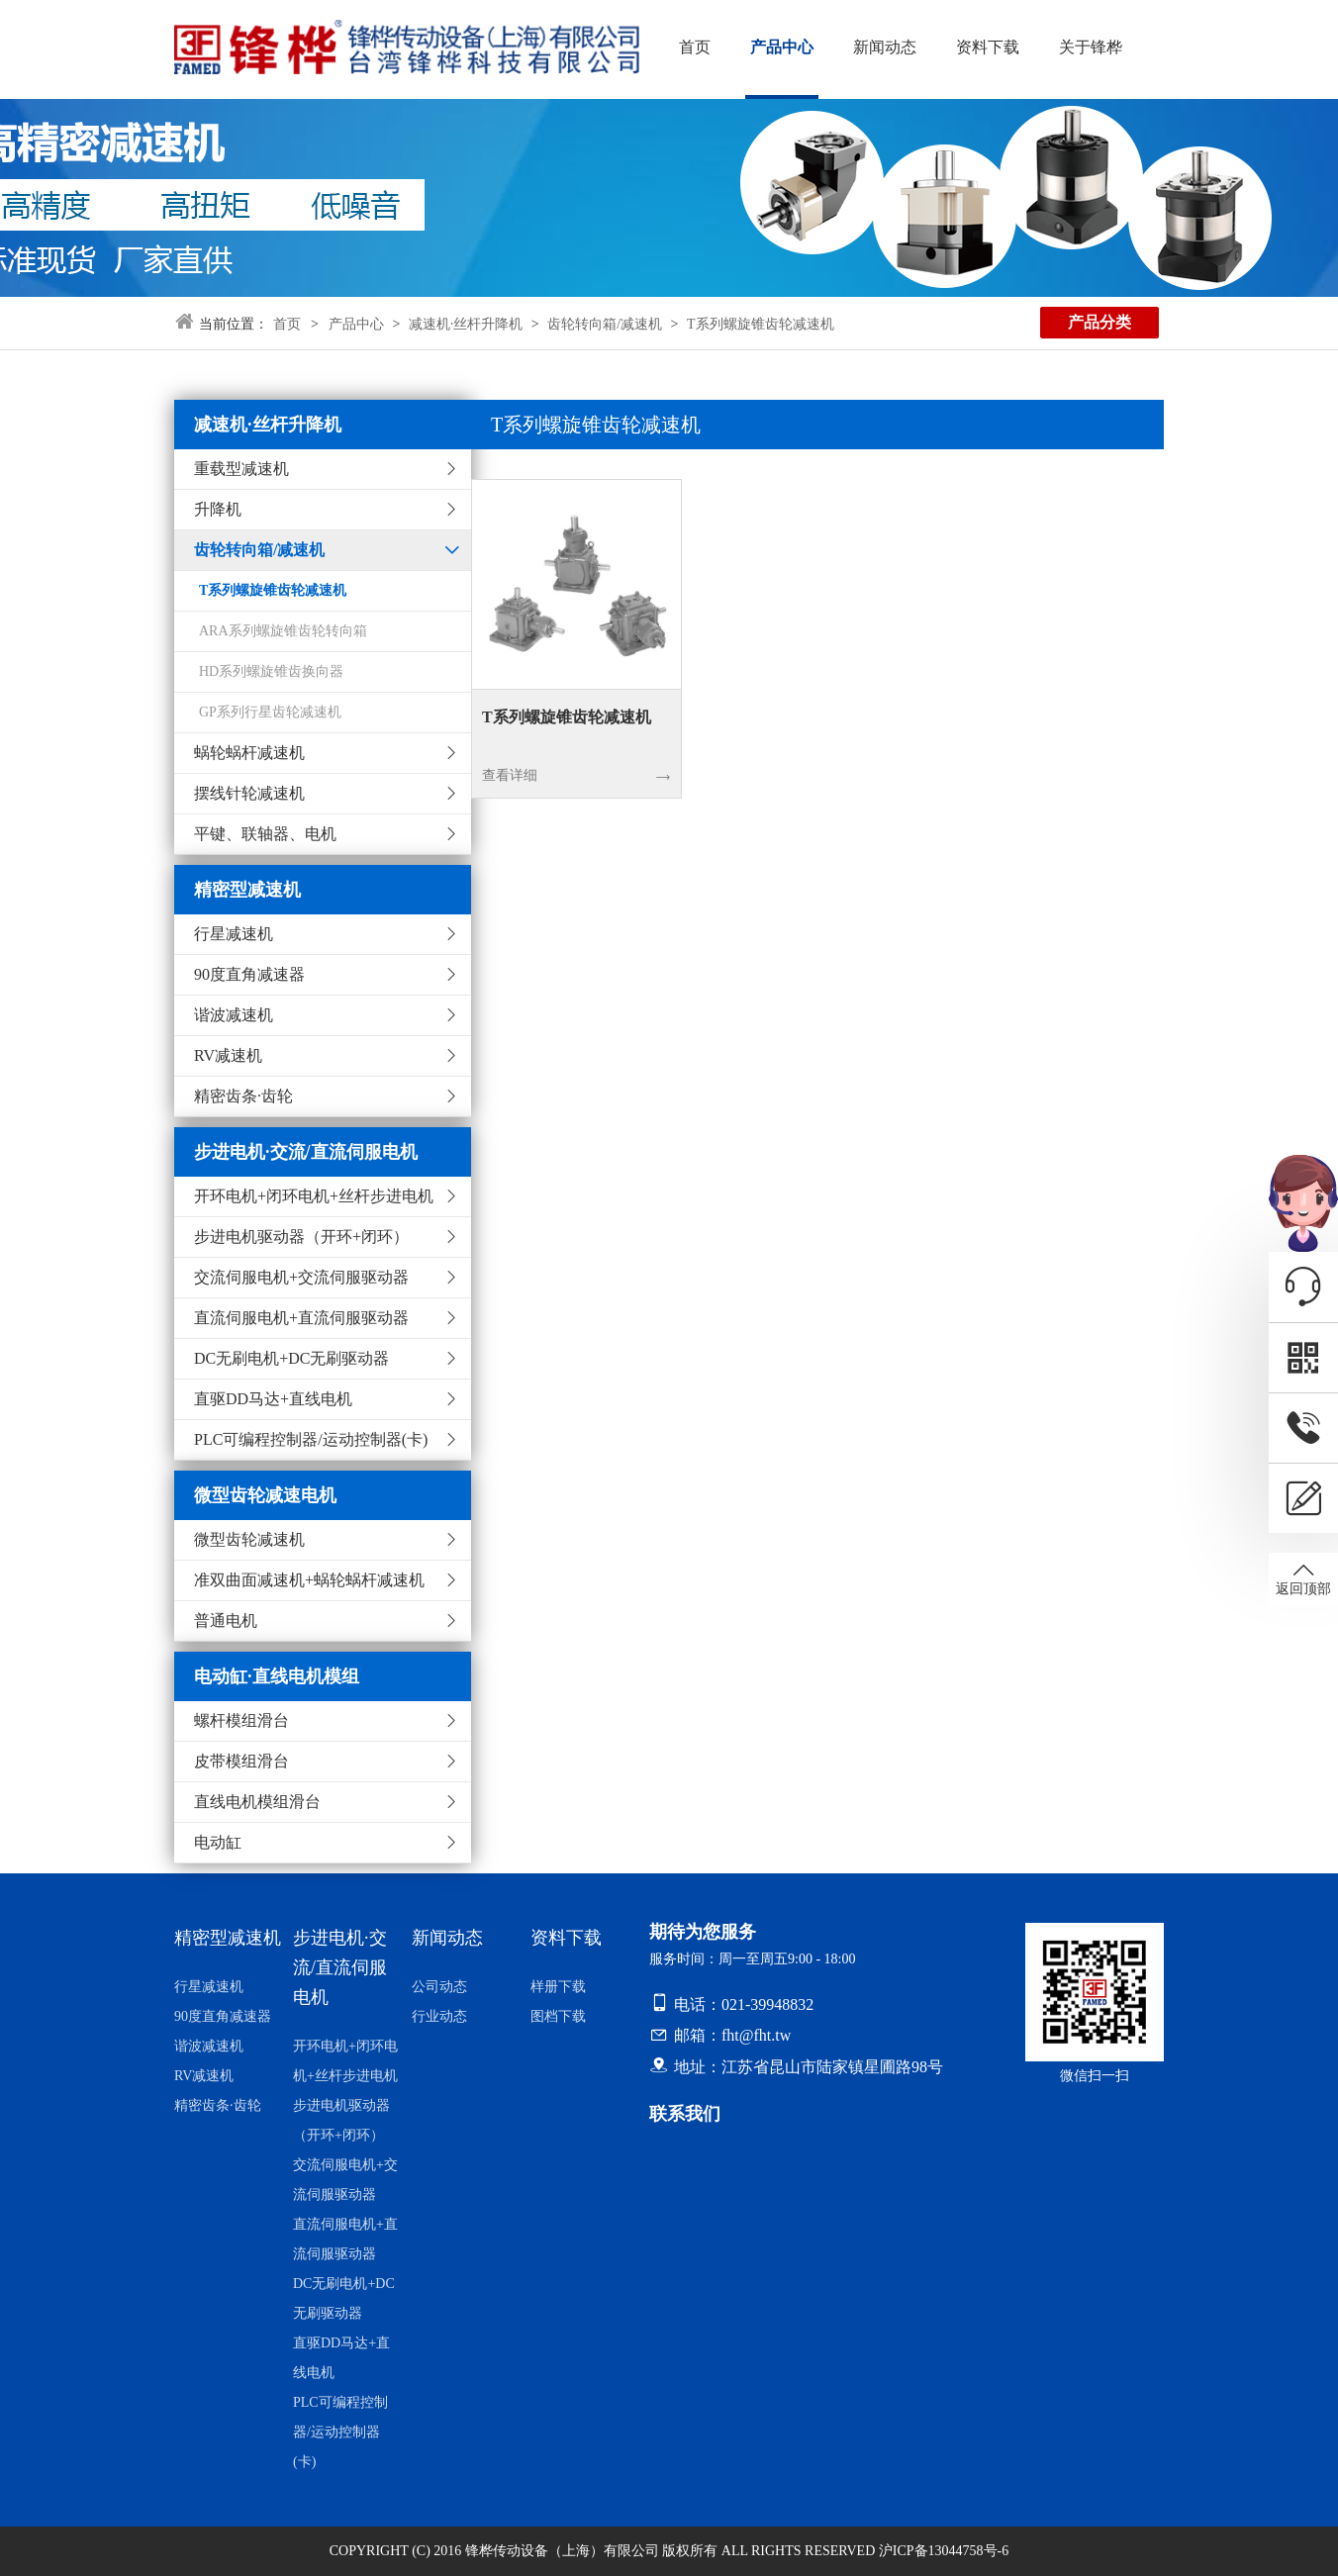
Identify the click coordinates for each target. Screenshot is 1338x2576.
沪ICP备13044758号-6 (943, 2550)
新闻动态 (884, 47)
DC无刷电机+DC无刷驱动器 (291, 1358)
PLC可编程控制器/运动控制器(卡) (311, 1439)
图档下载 (558, 2016)
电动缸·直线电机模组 (276, 1676)
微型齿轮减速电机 (265, 1495)
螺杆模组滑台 (241, 1720)
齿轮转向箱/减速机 (604, 324)
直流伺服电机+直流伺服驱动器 (301, 1317)
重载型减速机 (241, 468)
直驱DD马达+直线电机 (273, 1398)
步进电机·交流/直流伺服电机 (306, 1152)
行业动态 (439, 2016)
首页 (695, 47)
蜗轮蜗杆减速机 (249, 752)
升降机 (217, 509)
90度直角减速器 (249, 974)
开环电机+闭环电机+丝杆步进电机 (313, 1196)
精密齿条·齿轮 (243, 1096)
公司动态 (439, 1986)
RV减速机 (228, 1055)
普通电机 (225, 1620)
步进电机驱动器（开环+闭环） (301, 1236)
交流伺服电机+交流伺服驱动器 (301, 1277)
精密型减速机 (247, 890)
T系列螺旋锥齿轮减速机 (760, 324)
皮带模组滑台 (241, 1761)
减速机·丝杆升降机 (466, 324)
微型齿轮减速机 (249, 1539)
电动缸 (217, 1842)
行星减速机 (233, 933)
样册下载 (558, 1986)
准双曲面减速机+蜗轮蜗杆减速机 (309, 1580)
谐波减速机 (233, 1014)
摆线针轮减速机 (249, 793)
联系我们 (684, 2114)
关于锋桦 (1090, 47)
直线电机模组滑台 (257, 1801)
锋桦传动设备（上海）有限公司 (562, 2550)
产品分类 (1099, 322)
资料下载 (987, 47)
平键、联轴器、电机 (265, 833)
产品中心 (781, 47)
